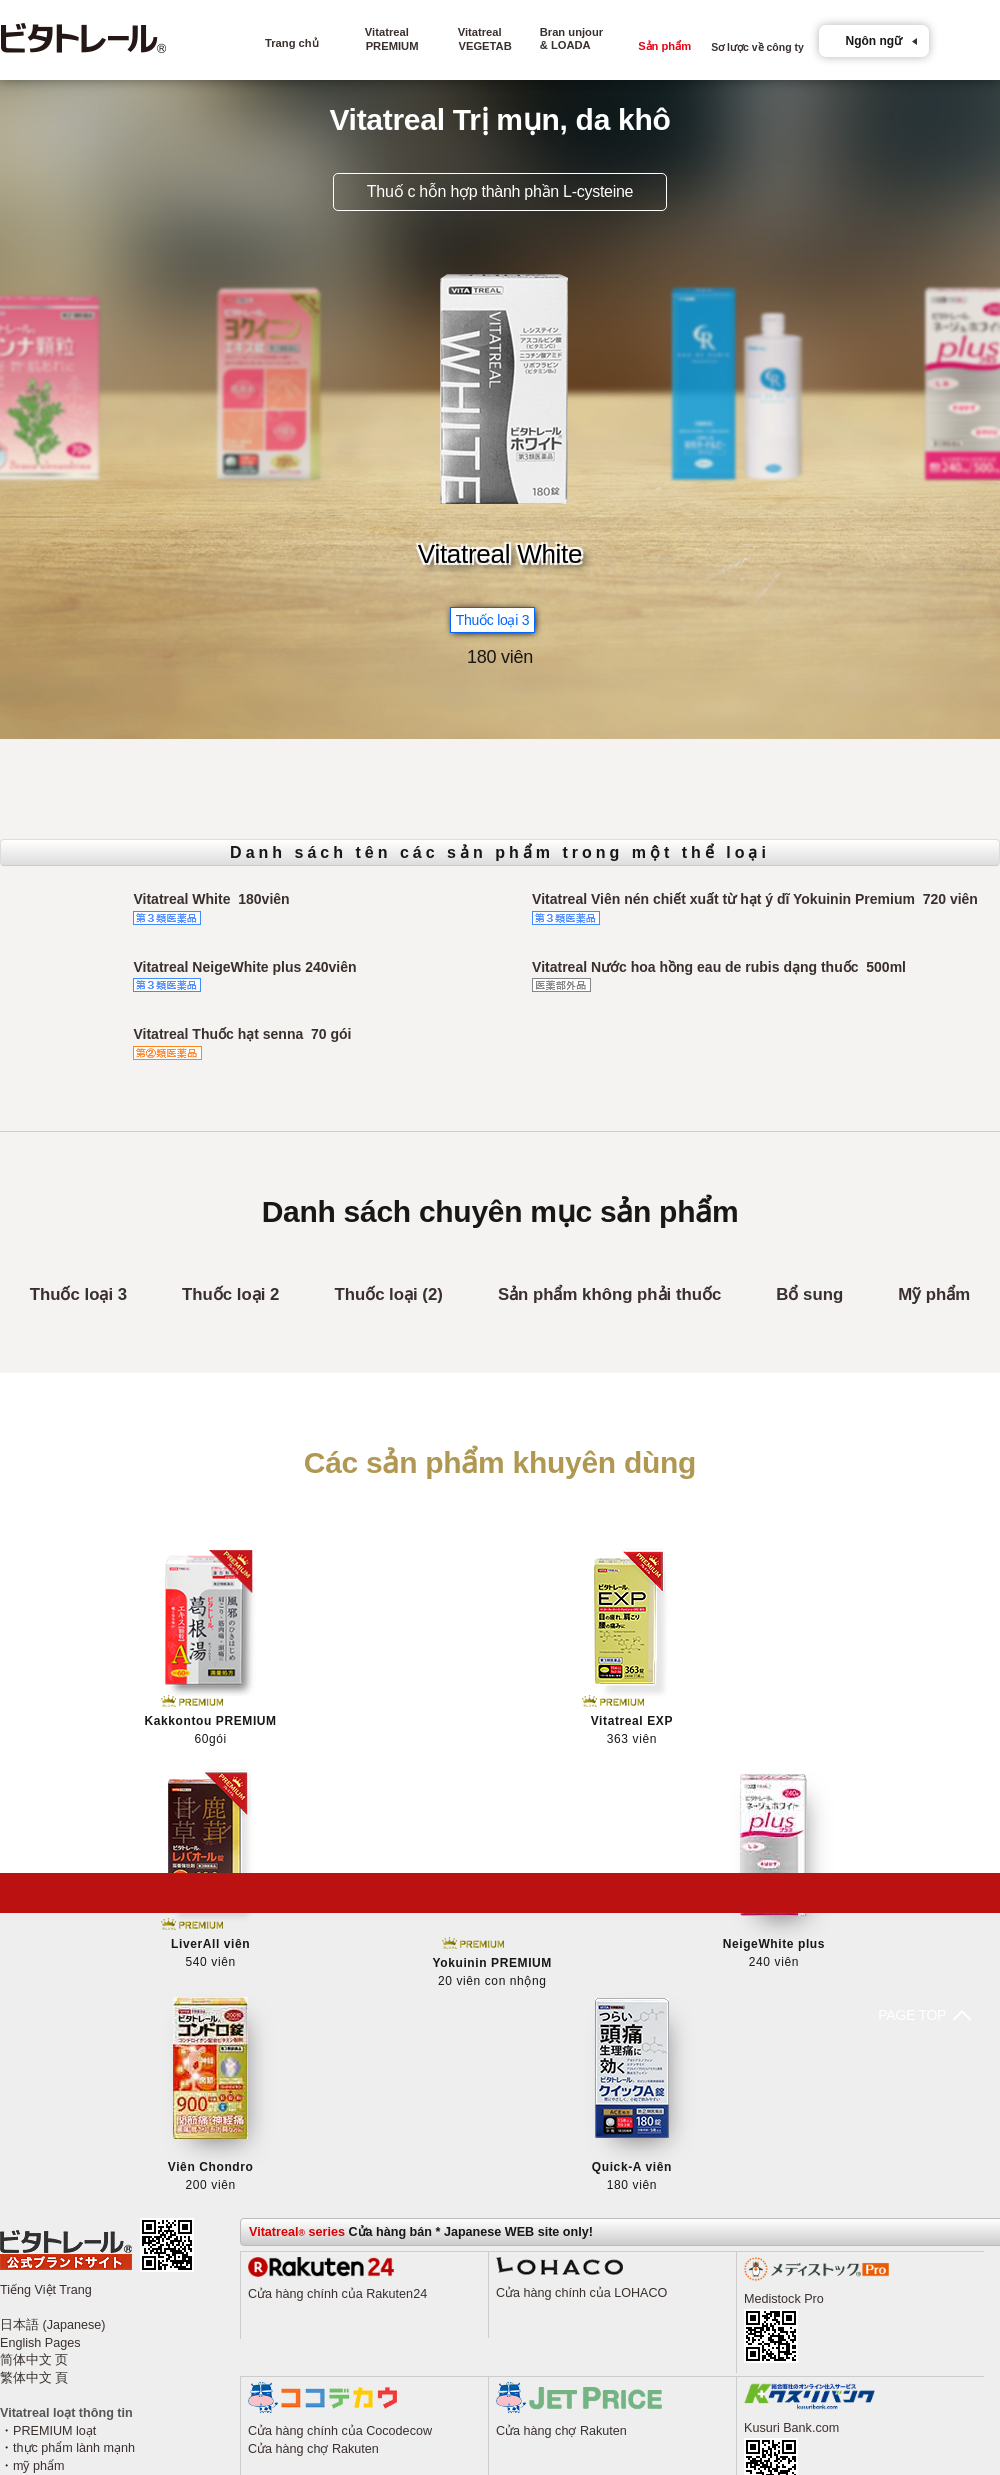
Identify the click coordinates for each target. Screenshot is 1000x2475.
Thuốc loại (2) (388, 1294)
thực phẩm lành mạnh (74, 2159)
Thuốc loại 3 (78, 1294)
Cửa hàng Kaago (296, 2362)
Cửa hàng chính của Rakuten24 (337, 2004)
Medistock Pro (784, 2009)
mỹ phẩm (39, 2176)
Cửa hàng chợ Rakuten (313, 2159)
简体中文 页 (34, 2071)
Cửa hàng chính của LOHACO (581, 2003)
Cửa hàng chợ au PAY (558, 2343)
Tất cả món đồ (54, 2194)
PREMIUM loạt (54, 2141)
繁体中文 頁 (34, 2088)
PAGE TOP (491, 1893)
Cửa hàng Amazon (300, 2344)
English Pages (40, 2053)
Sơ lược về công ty (757, 52)
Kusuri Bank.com (791, 2138)
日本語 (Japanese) (53, 2035)
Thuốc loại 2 (230, 1294)
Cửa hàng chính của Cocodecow (340, 2141)
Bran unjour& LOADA (571, 38)
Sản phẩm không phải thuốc (609, 1294)
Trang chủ (292, 43)
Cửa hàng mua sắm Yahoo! (324, 2326)
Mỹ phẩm (934, 1294)
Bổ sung (809, 1294)
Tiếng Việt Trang (46, 2000)
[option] (501, 384)
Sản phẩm (664, 52)
